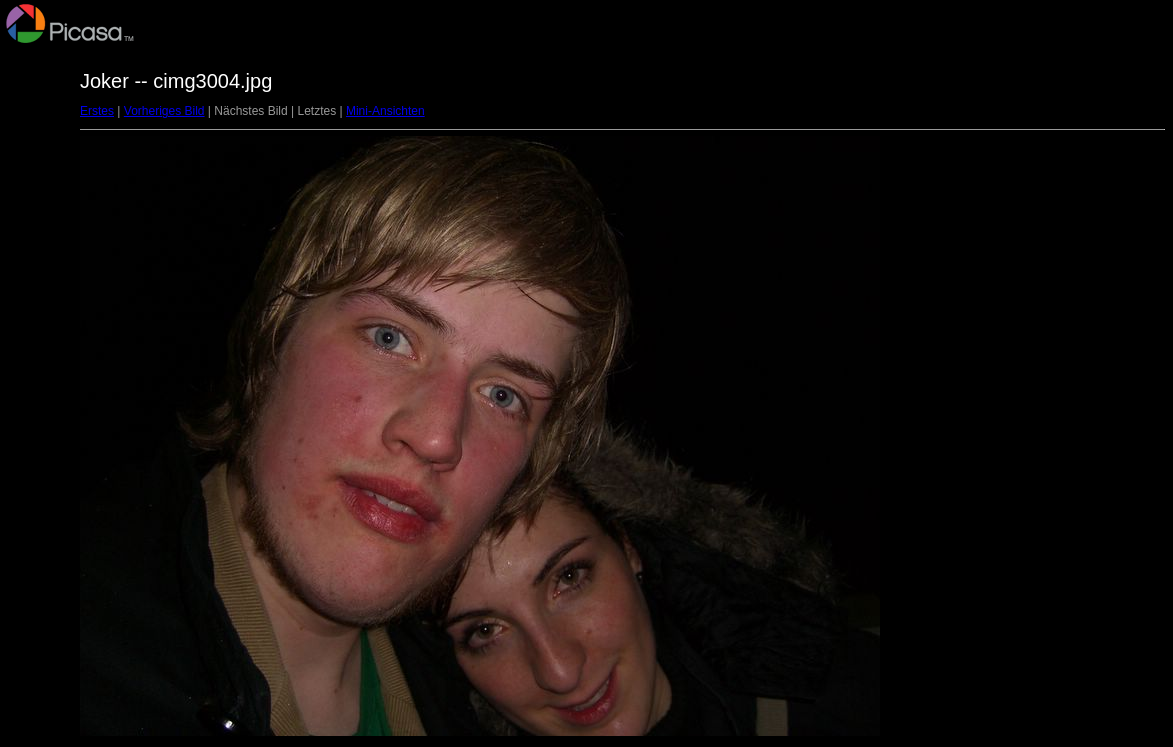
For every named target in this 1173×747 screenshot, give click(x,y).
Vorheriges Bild (164, 111)
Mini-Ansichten (385, 111)
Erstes (97, 111)
